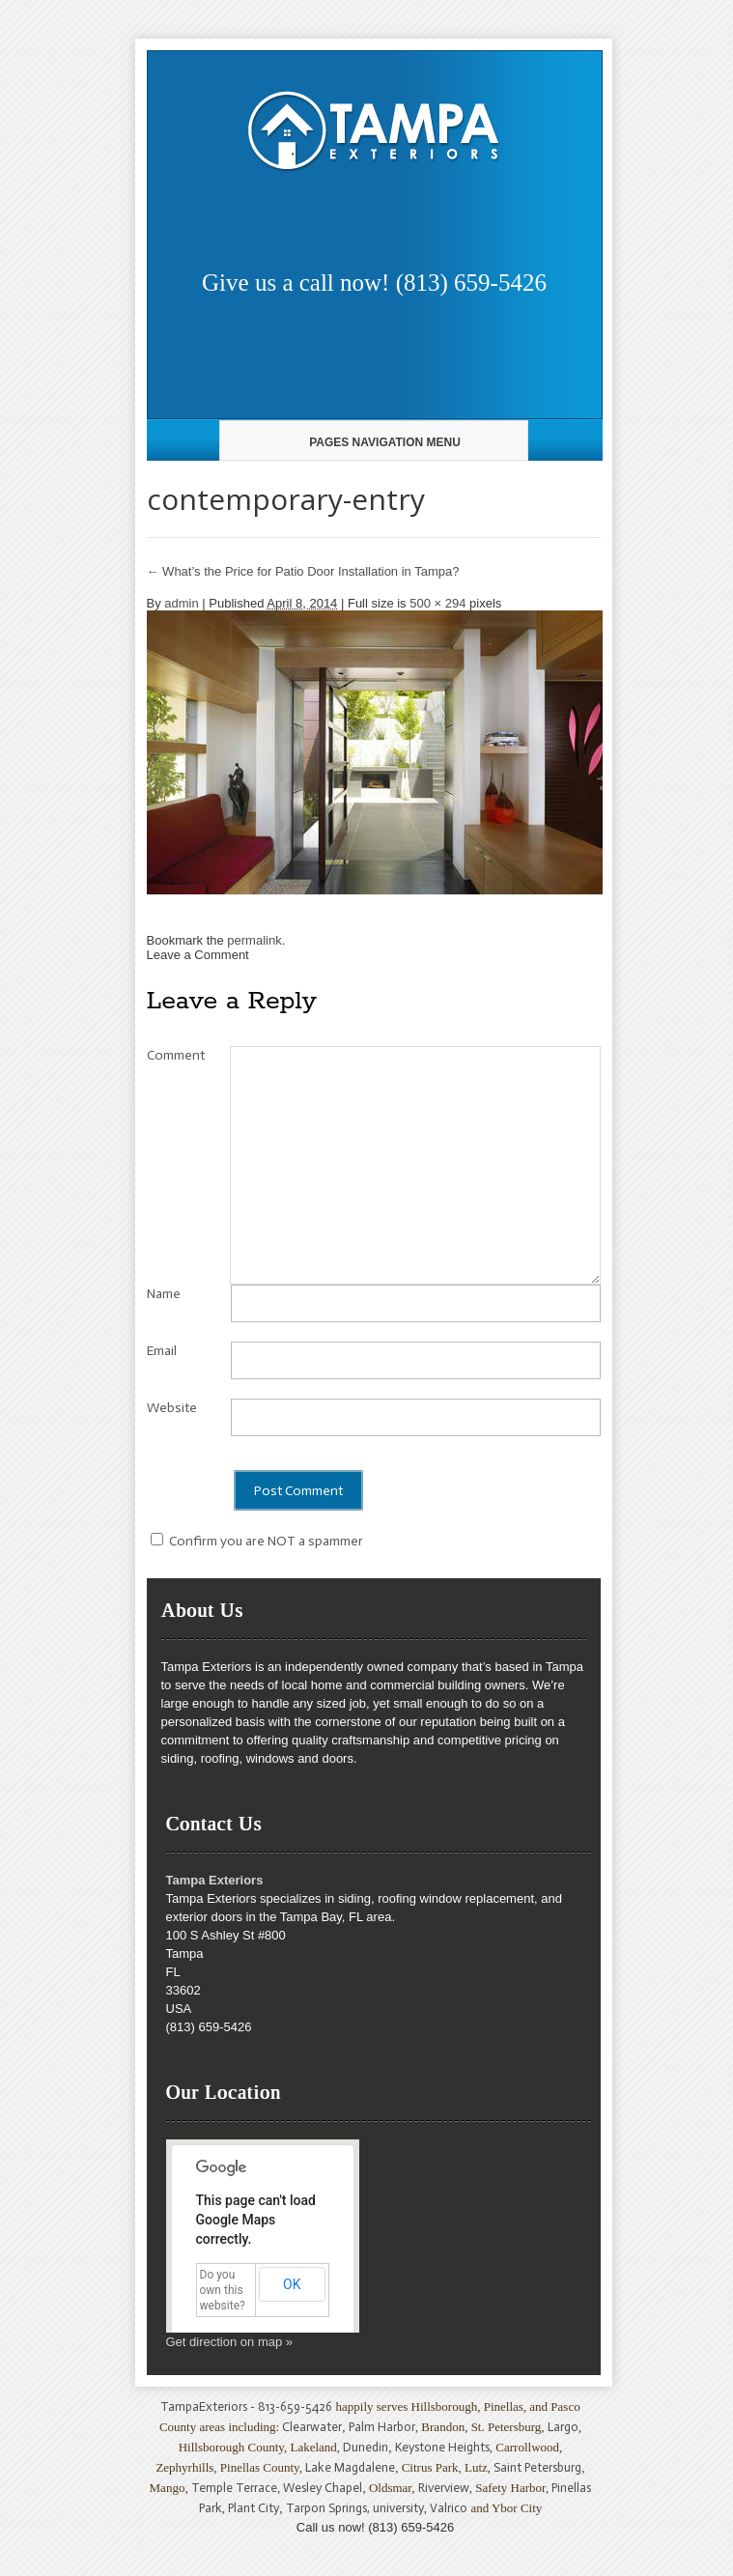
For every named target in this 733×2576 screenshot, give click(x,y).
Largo (563, 2427)
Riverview (443, 2487)
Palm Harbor (382, 2427)
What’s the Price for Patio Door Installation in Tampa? (303, 571)
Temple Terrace (234, 2487)
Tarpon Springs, (329, 2508)
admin (181, 603)
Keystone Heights (442, 2447)
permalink (254, 940)
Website (172, 1408)
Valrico (448, 2508)
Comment (176, 1055)
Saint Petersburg (537, 2467)
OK (291, 2284)
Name (164, 1294)
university (398, 2508)
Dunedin (365, 2447)
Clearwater (312, 2427)
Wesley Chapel (322, 2487)
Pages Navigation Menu (371, 442)
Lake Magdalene (350, 2467)
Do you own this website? (222, 2290)
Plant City (253, 2508)
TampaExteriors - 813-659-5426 (246, 2406)
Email (162, 1351)
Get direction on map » (230, 2342)
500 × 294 (437, 603)
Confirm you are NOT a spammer (257, 1541)
